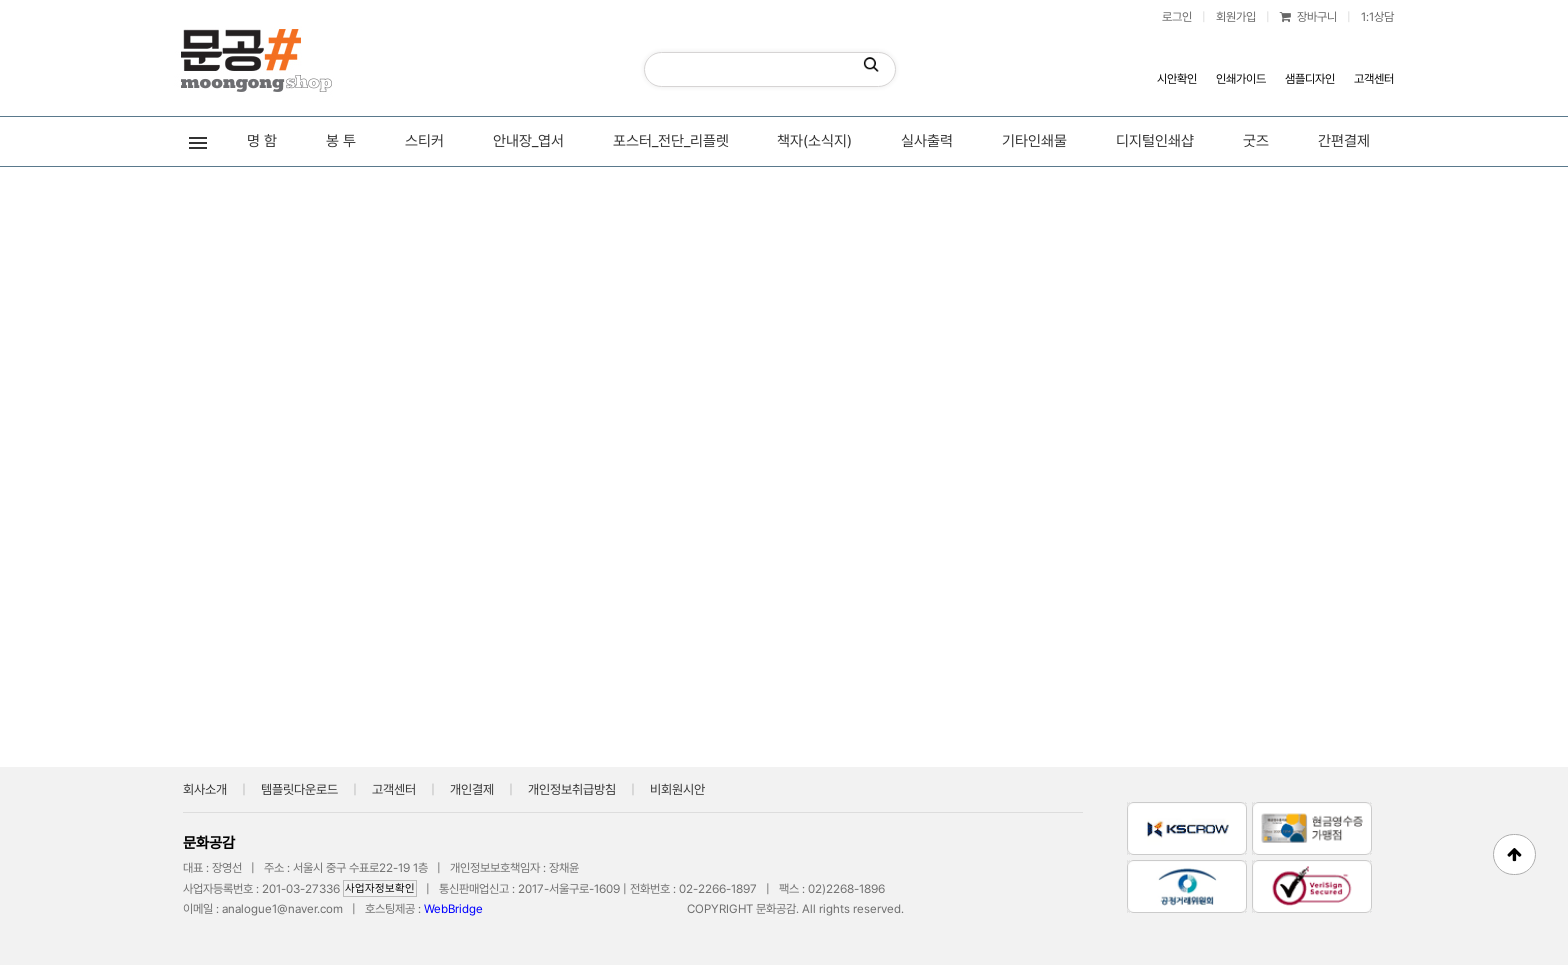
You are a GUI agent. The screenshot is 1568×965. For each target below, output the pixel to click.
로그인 (1177, 17)
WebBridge (453, 909)
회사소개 (205, 789)
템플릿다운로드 (299, 789)
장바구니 (1308, 17)
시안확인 (1177, 79)
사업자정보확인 (380, 888)
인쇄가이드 (1241, 79)
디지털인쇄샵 (1155, 141)
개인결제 (472, 789)
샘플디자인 (1310, 79)
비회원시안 (677, 789)
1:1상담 (1377, 17)
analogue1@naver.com (282, 909)
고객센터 (1374, 79)
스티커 (424, 141)
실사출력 (927, 141)
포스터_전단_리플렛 (671, 141)
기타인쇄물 (1034, 141)
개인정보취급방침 (572, 789)
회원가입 (1236, 17)
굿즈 (1256, 141)
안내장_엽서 (528, 141)
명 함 (262, 141)
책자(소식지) (814, 141)
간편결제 (1344, 141)
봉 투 (341, 141)
